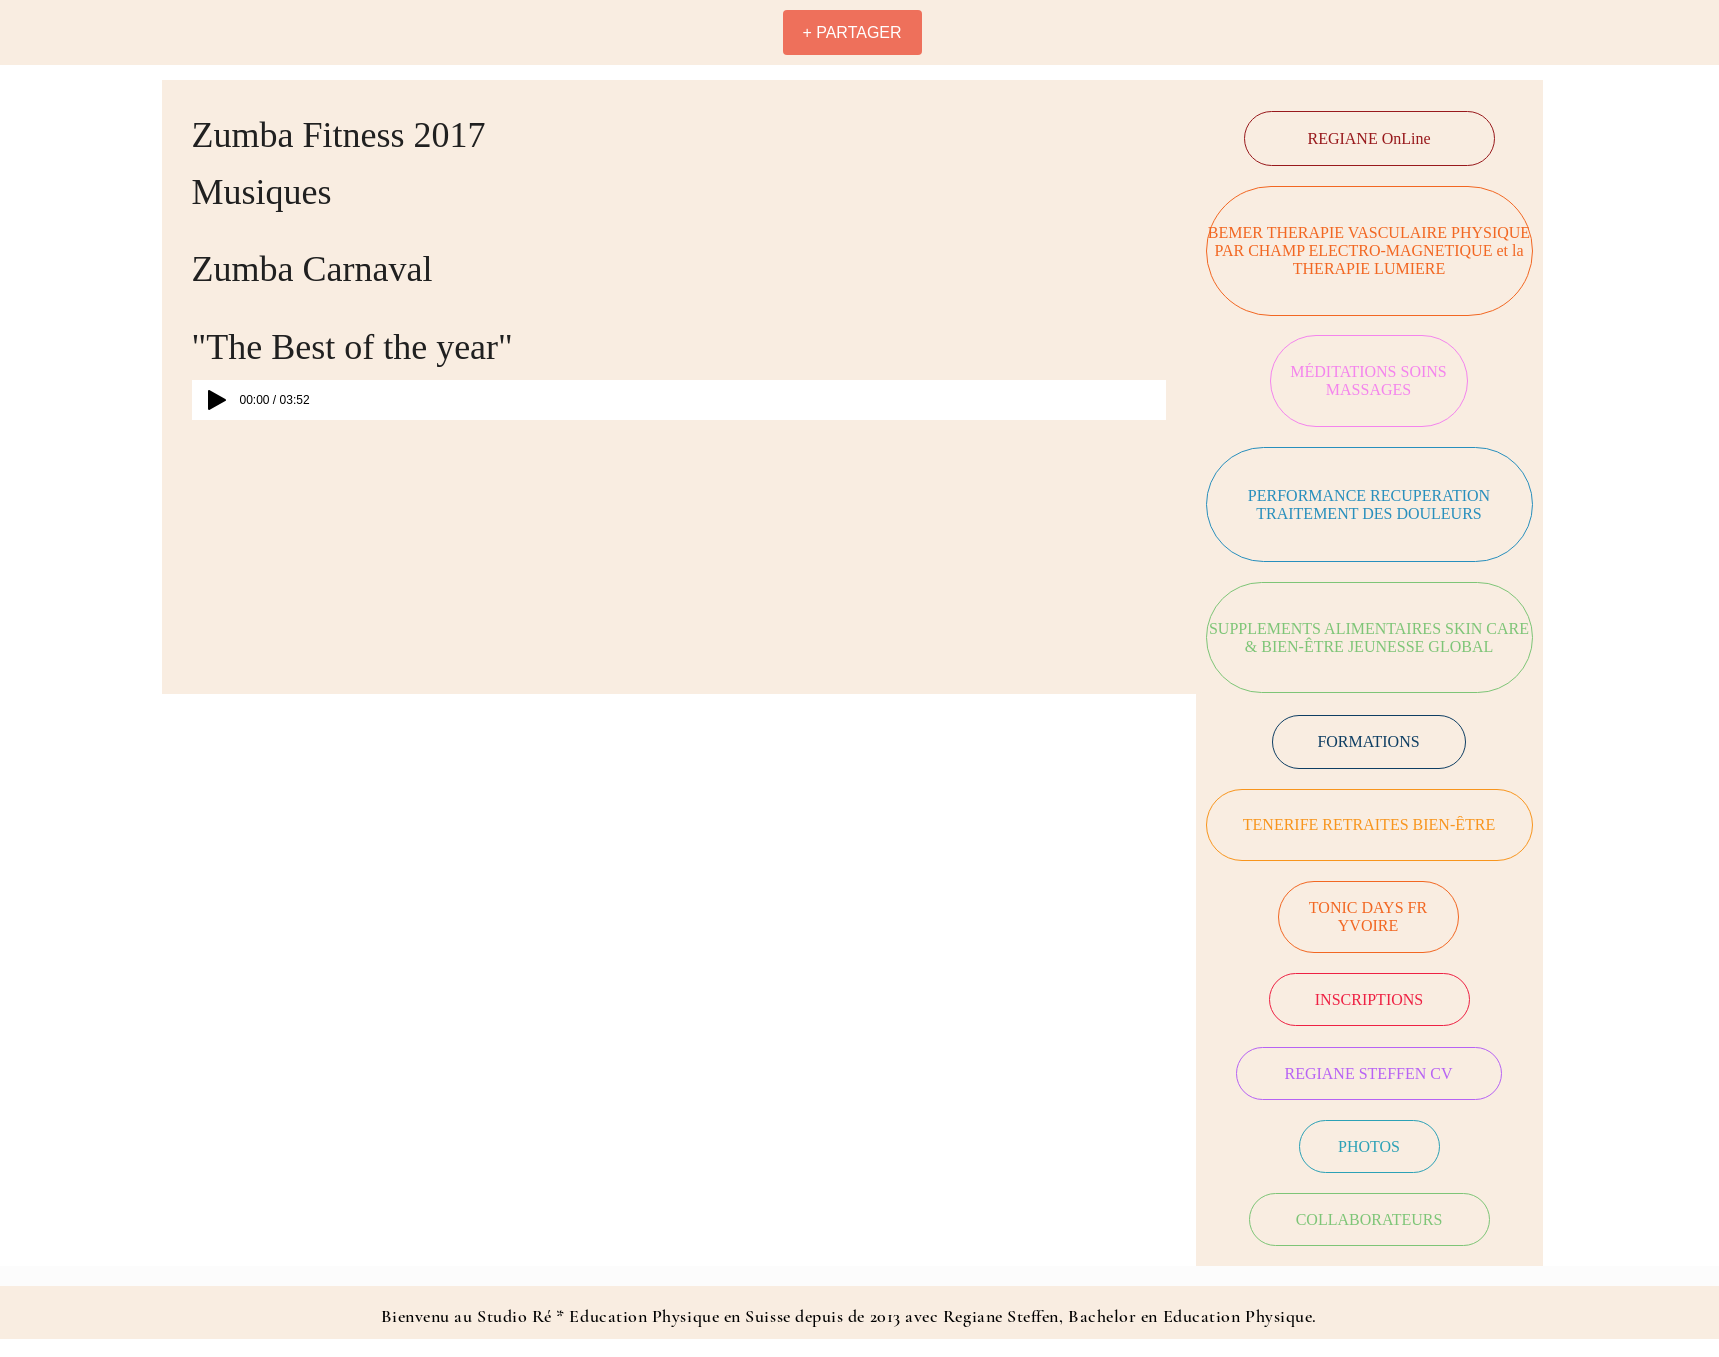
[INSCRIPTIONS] (1369, 999)
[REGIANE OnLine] (1369, 138)
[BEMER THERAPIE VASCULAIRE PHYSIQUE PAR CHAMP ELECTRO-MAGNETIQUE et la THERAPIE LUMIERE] (1369, 251)
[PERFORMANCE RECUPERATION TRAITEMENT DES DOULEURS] (1369, 504)
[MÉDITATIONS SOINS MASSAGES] (1369, 381)
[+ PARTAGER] (852, 32)
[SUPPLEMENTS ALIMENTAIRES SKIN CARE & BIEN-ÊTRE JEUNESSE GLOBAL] (1369, 637)
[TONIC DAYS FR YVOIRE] (1368, 917)
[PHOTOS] (1369, 1146)
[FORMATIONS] (1369, 742)
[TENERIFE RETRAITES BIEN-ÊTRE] (1369, 825)
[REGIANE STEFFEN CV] (1369, 1073)
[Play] (217, 400)
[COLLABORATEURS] (1369, 1219)
